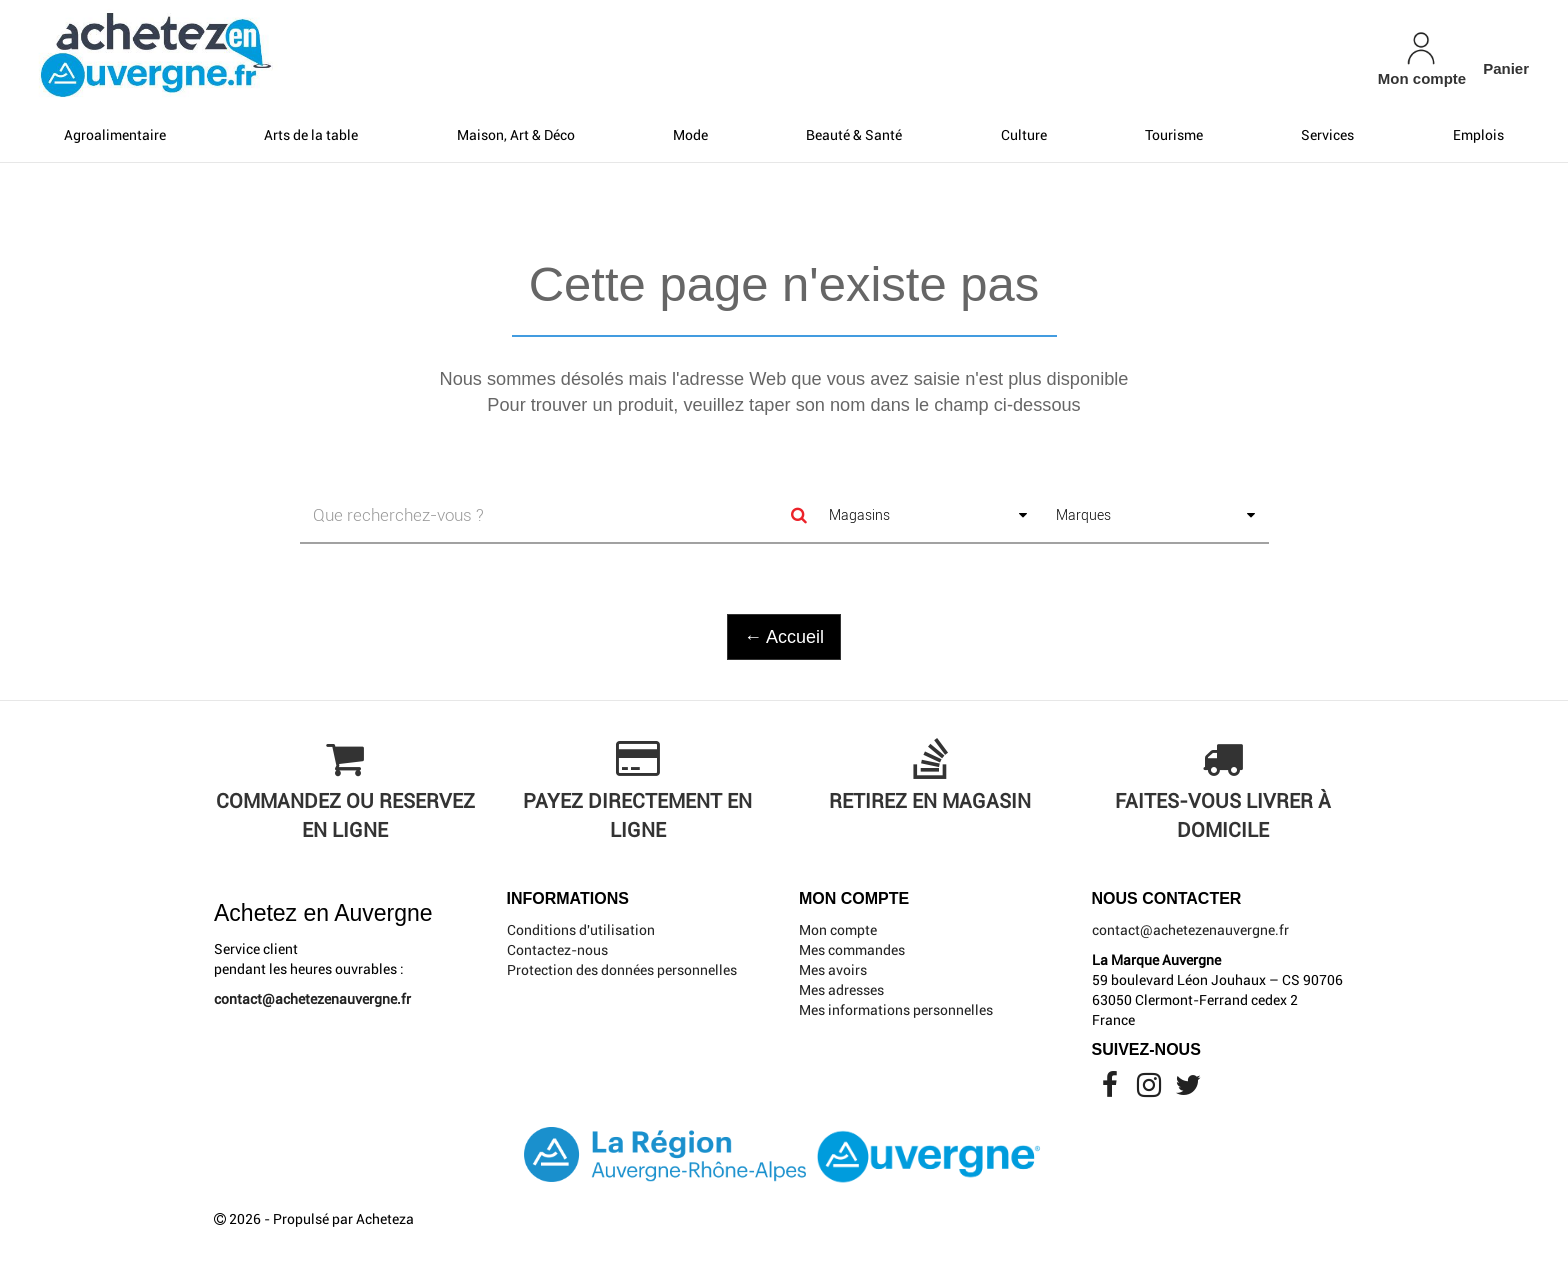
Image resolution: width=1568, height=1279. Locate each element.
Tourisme (1174, 135)
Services (1327, 135)
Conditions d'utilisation (581, 930)
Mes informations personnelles (896, 1010)
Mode (690, 135)
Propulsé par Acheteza (343, 1219)
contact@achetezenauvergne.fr (312, 999)
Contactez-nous (557, 950)
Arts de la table (311, 135)
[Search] (799, 515)
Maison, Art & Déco (516, 135)
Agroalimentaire (115, 135)
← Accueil (784, 637)
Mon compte (838, 930)
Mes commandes (852, 950)
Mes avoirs (833, 970)
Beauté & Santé (854, 135)
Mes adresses (841, 990)
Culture (1024, 135)
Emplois (1478, 135)
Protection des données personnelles (622, 970)
